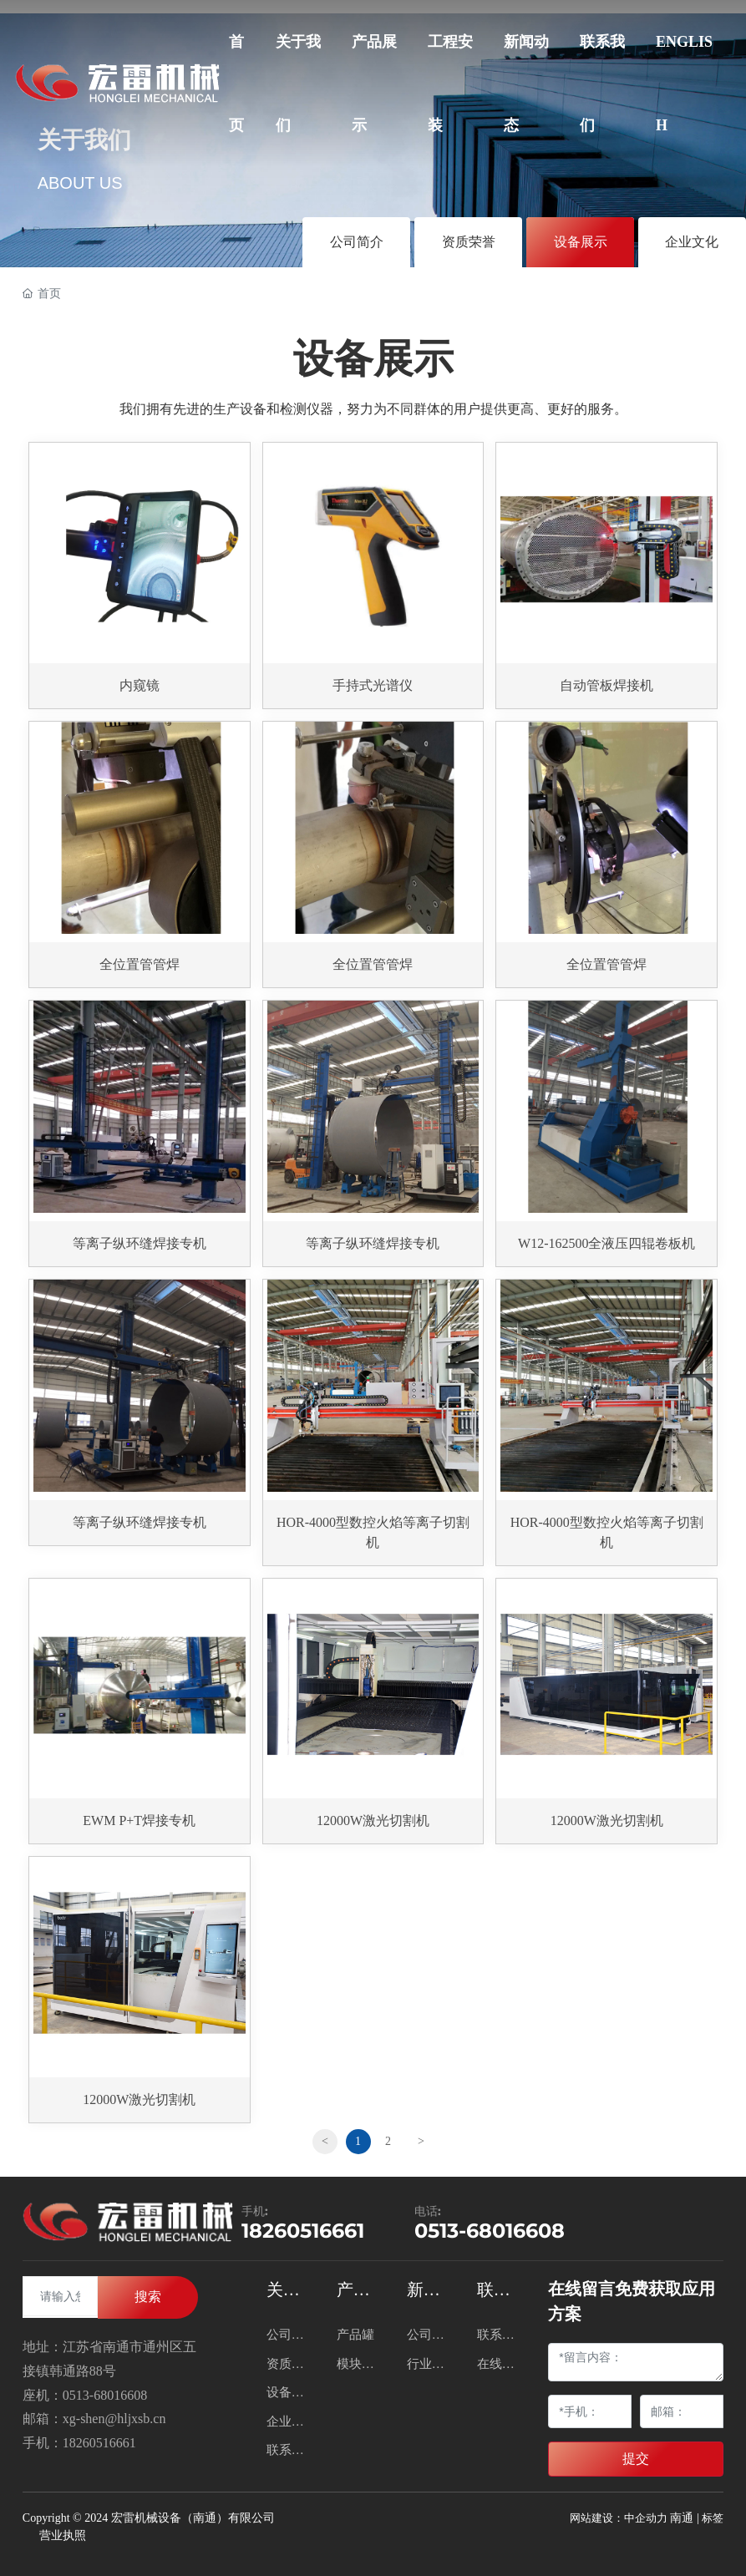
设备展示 (580, 242)
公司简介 (356, 242)
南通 (681, 2518)
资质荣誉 (468, 242)
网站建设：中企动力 (618, 2518)
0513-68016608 (489, 2231)
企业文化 (691, 242)
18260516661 (302, 2231)
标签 (712, 2518)
